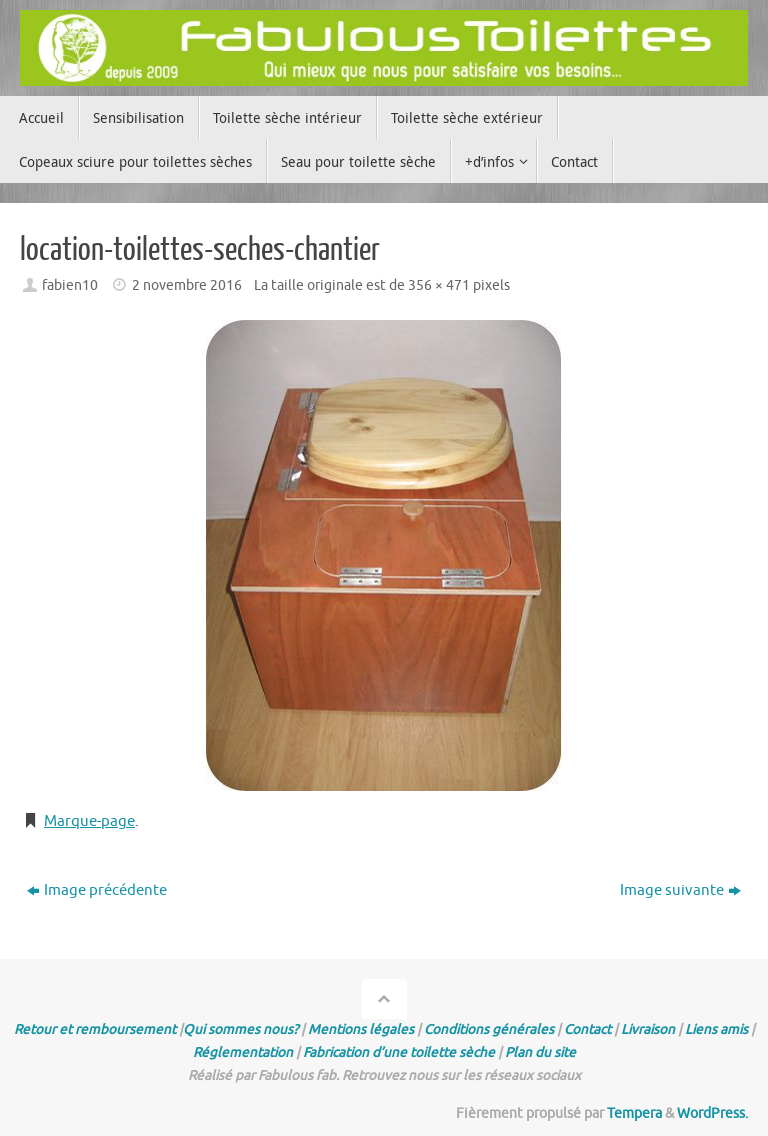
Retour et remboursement (95, 1029)
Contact (587, 1029)
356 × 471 (439, 285)
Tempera (634, 1113)
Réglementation (243, 1052)
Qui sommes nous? (240, 1029)
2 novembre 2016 (187, 285)
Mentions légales (361, 1029)
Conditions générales (489, 1029)
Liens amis (716, 1029)
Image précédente (97, 890)
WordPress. (712, 1113)
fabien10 (70, 285)
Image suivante (680, 890)
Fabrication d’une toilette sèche (399, 1052)
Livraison (648, 1029)
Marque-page (89, 821)
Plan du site (540, 1052)
